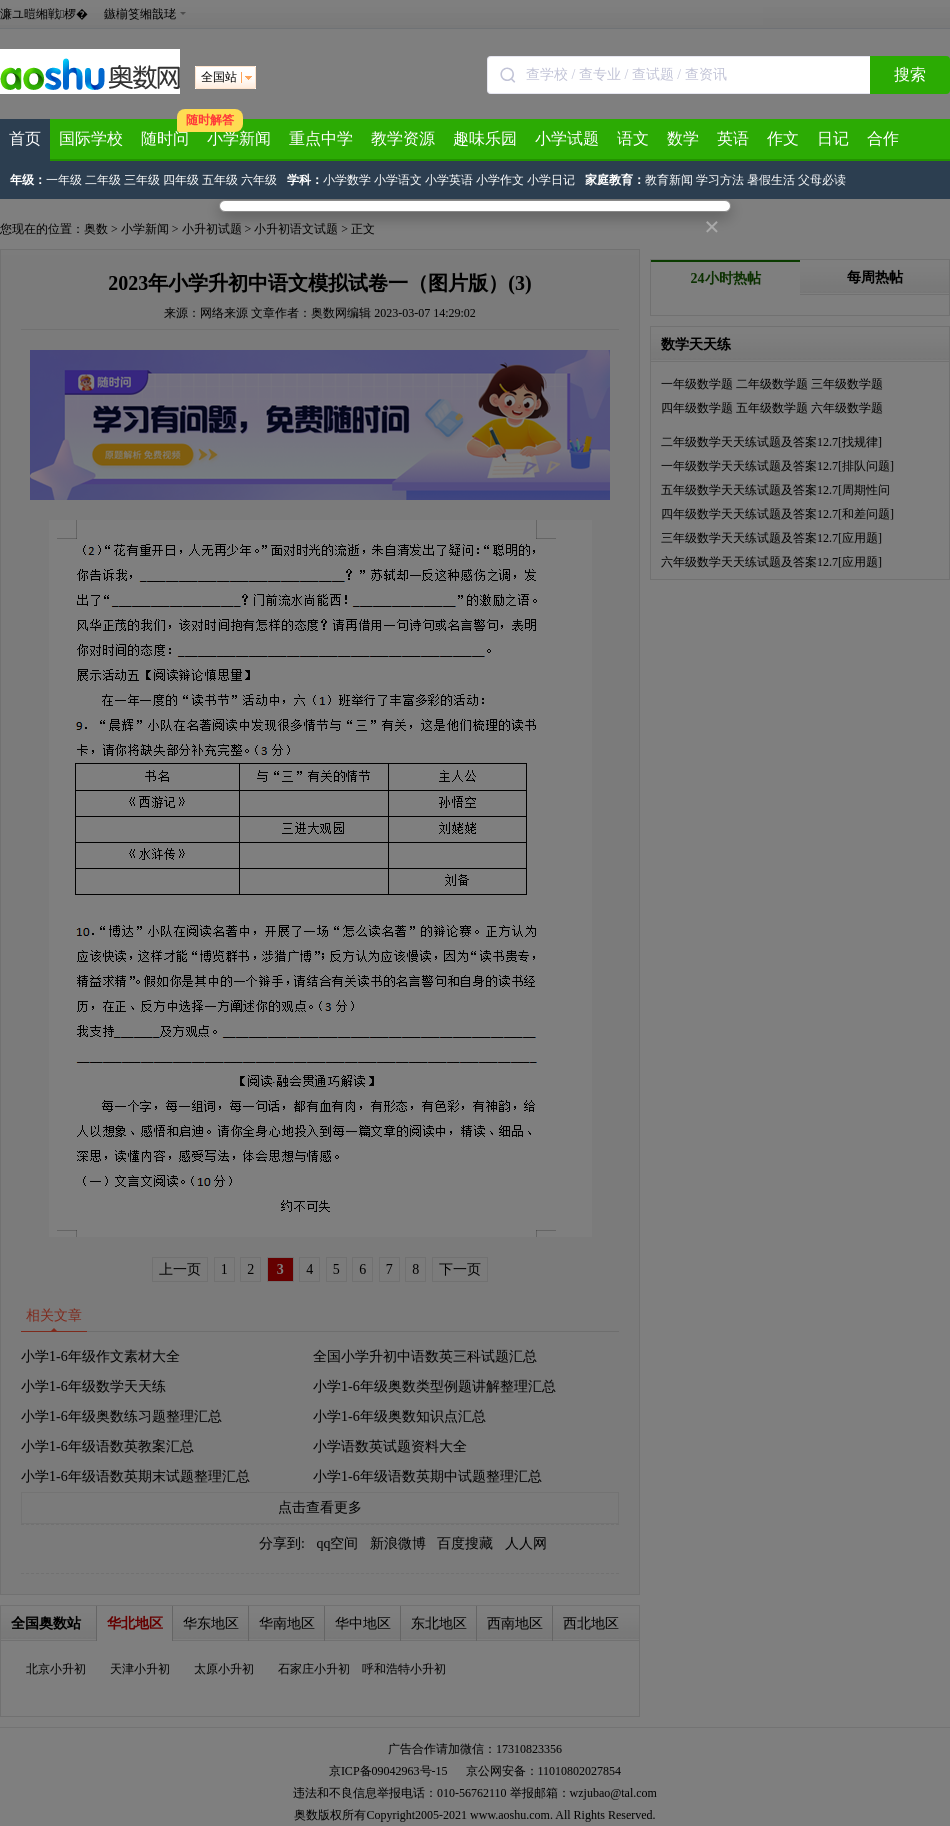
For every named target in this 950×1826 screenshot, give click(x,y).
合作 (883, 138)
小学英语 (449, 180)
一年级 (64, 180)
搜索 (910, 74)
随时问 (165, 138)
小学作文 (500, 180)
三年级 (142, 180)
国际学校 (91, 138)
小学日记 (551, 180)
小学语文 (398, 180)
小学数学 (347, 180)
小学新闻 (239, 138)
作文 (783, 138)
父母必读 (822, 180)
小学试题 (567, 138)
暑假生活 (771, 180)
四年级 (181, 180)
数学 (683, 138)
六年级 (259, 180)
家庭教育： (615, 180)
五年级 (220, 180)
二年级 (103, 180)
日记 (833, 138)
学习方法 (720, 180)
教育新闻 (669, 180)
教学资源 (403, 138)
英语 (733, 138)
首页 (25, 138)
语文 (633, 138)
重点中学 (321, 138)
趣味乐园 (485, 138)
